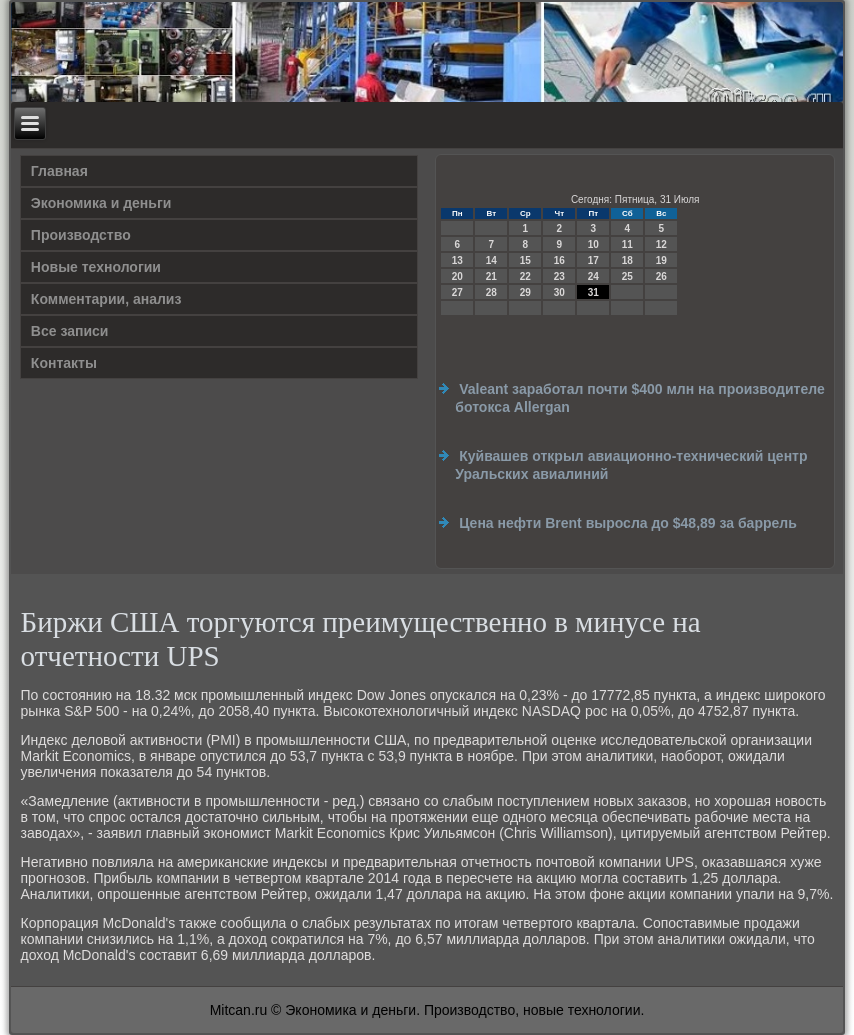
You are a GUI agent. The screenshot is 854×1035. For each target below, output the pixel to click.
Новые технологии (96, 267)
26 (661, 276)
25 (627, 276)
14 (491, 260)
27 (457, 292)
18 (627, 260)
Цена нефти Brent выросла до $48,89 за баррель (628, 523)
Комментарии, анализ (106, 299)
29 (525, 292)
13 (457, 260)
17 (593, 260)
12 (661, 244)
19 (661, 260)
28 (491, 292)
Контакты (64, 363)
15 (525, 260)
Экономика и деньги (101, 203)
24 (593, 276)
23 (559, 276)
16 (559, 260)
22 (525, 276)
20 (457, 276)
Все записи (70, 331)
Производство (81, 235)
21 (491, 276)
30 (559, 292)
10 (593, 244)
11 (627, 244)
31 (593, 292)
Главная (59, 171)
